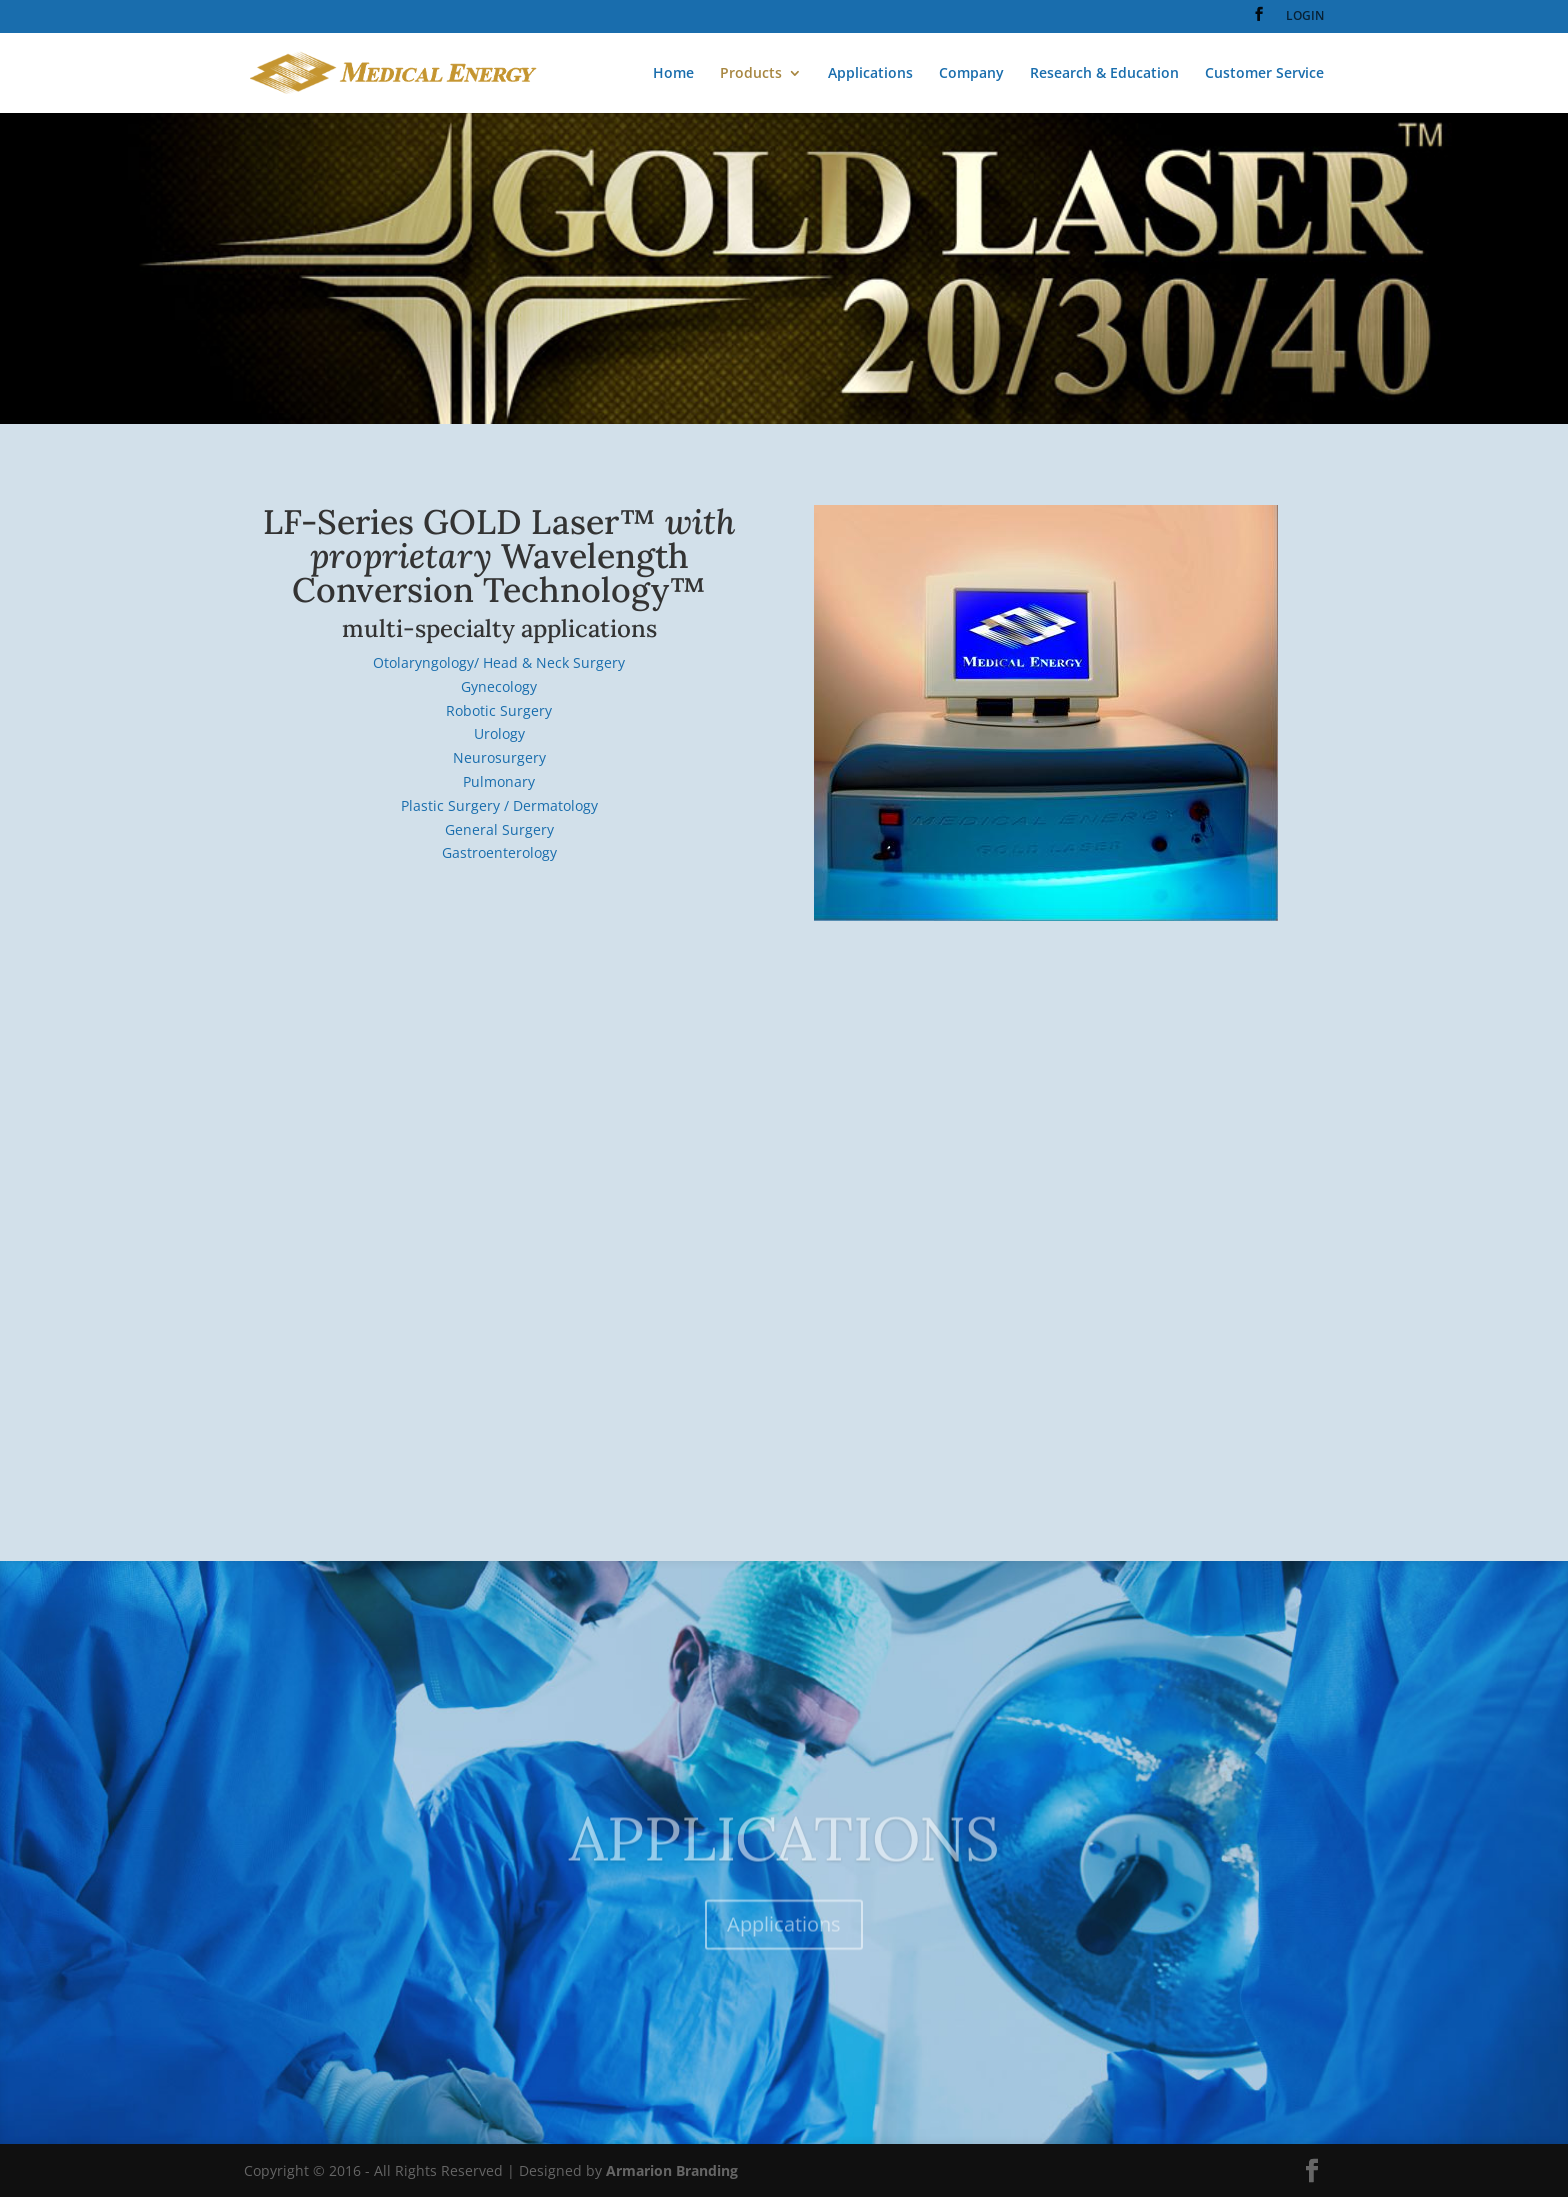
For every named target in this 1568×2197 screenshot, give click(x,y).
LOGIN (1305, 17)
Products (751, 74)
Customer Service (1264, 74)
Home (673, 74)
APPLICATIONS (784, 1863)
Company (971, 74)
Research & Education (1104, 74)
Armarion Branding (672, 2170)
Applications (870, 74)
